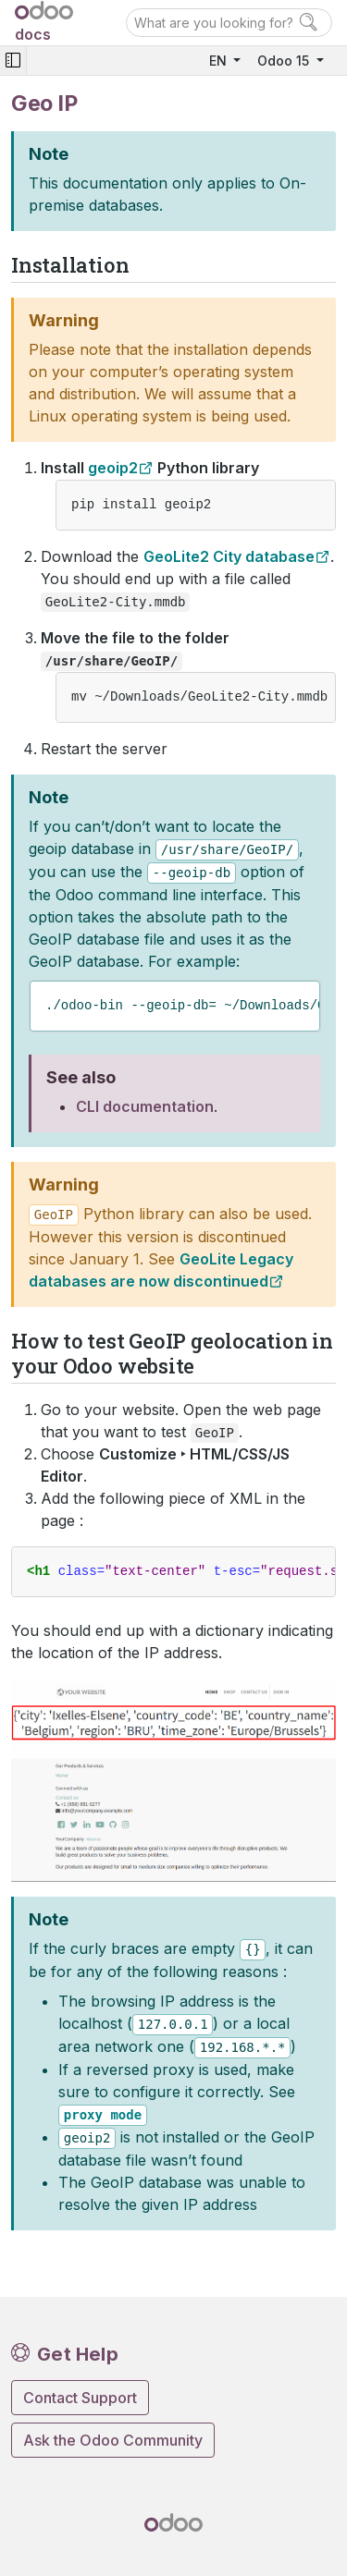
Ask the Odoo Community (113, 2440)
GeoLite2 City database (229, 556)
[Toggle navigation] (13, 60)
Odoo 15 (285, 60)
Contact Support (80, 2397)
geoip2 (113, 467)
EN (219, 60)
